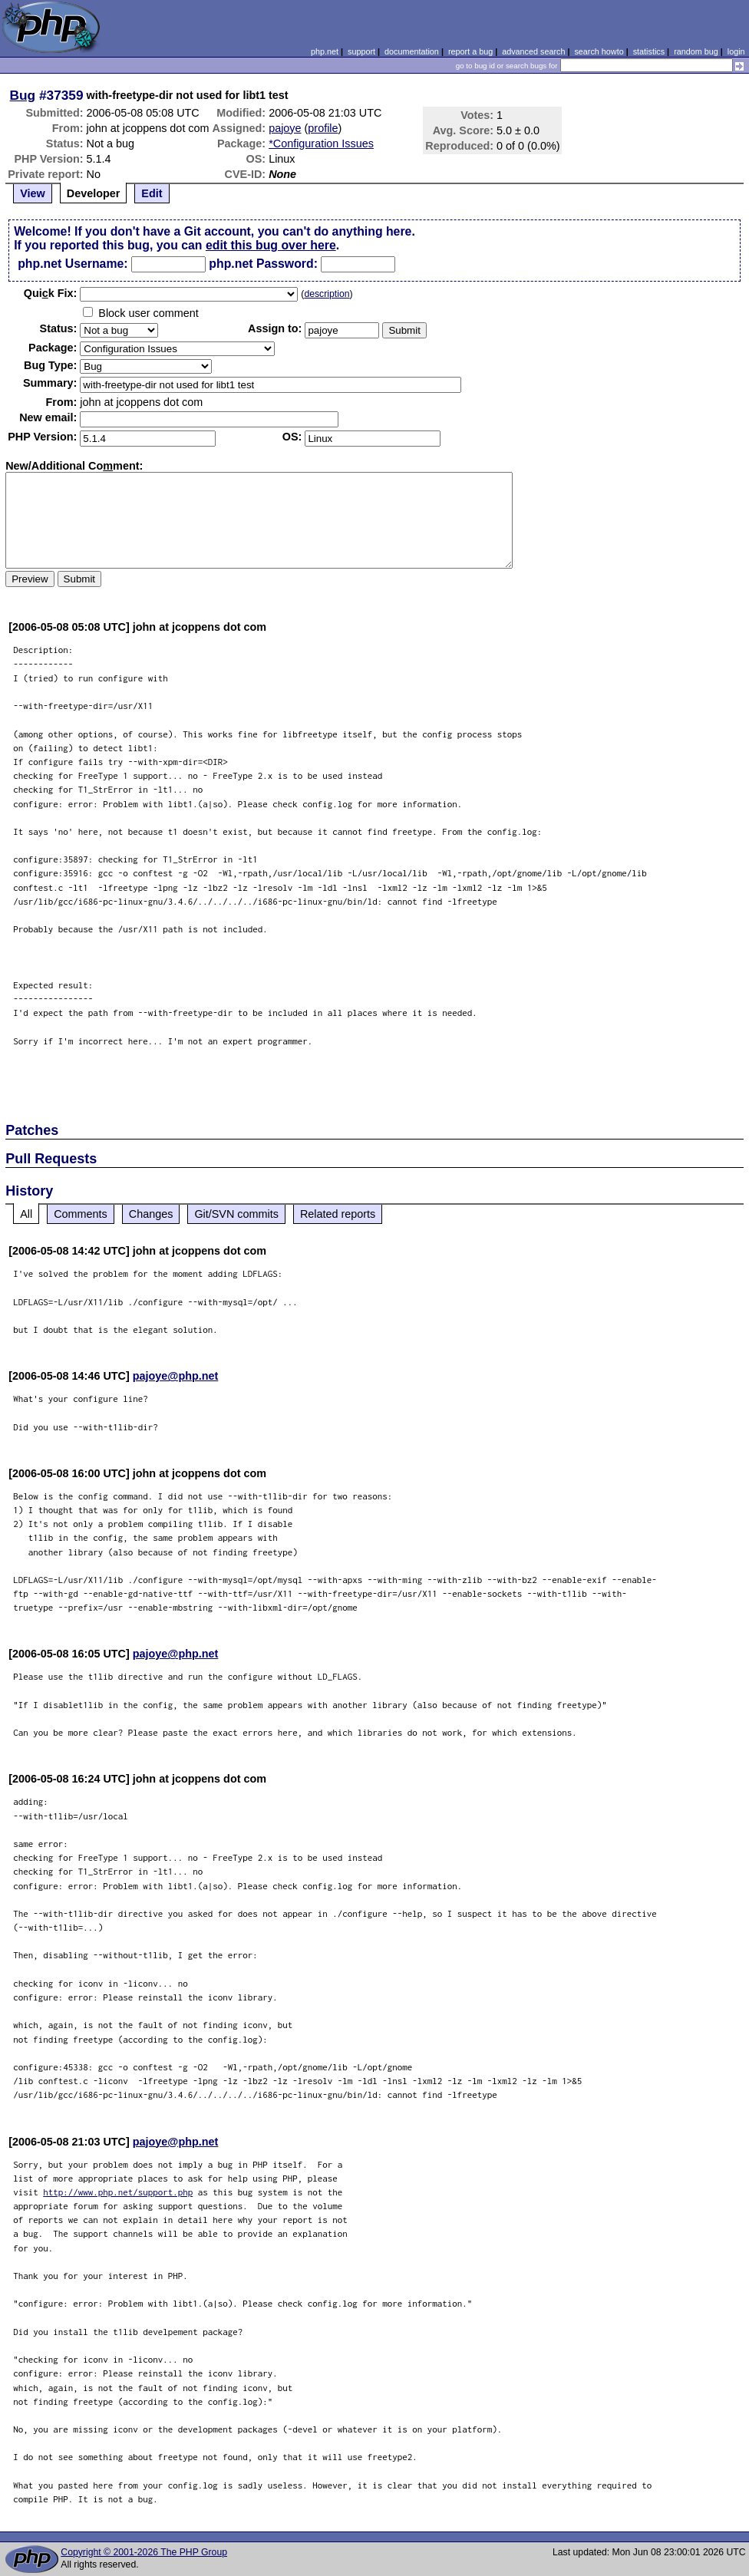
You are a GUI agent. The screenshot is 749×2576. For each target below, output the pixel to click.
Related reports (337, 1214)
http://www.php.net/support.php (118, 2192)
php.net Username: (72, 263)
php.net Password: (263, 263)
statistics (649, 51)
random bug (696, 51)
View (32, 193)
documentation (411, 51)
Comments (80, 1214)
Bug (23, 95)
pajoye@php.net (176, 1376)
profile (323, 128)
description (326, 294)
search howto (598, 51)
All (26, 1214)
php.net (324, 51)
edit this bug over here (271, 245)
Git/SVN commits (236, 1214)
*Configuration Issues (321, 143)
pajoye (285, 128)
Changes (151, 1214)
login (736, 51)
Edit (151, 193)
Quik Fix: (51, 293)
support (361, 51)
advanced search (533, 51)
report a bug (470, 51)
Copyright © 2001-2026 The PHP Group (144, 2552)
